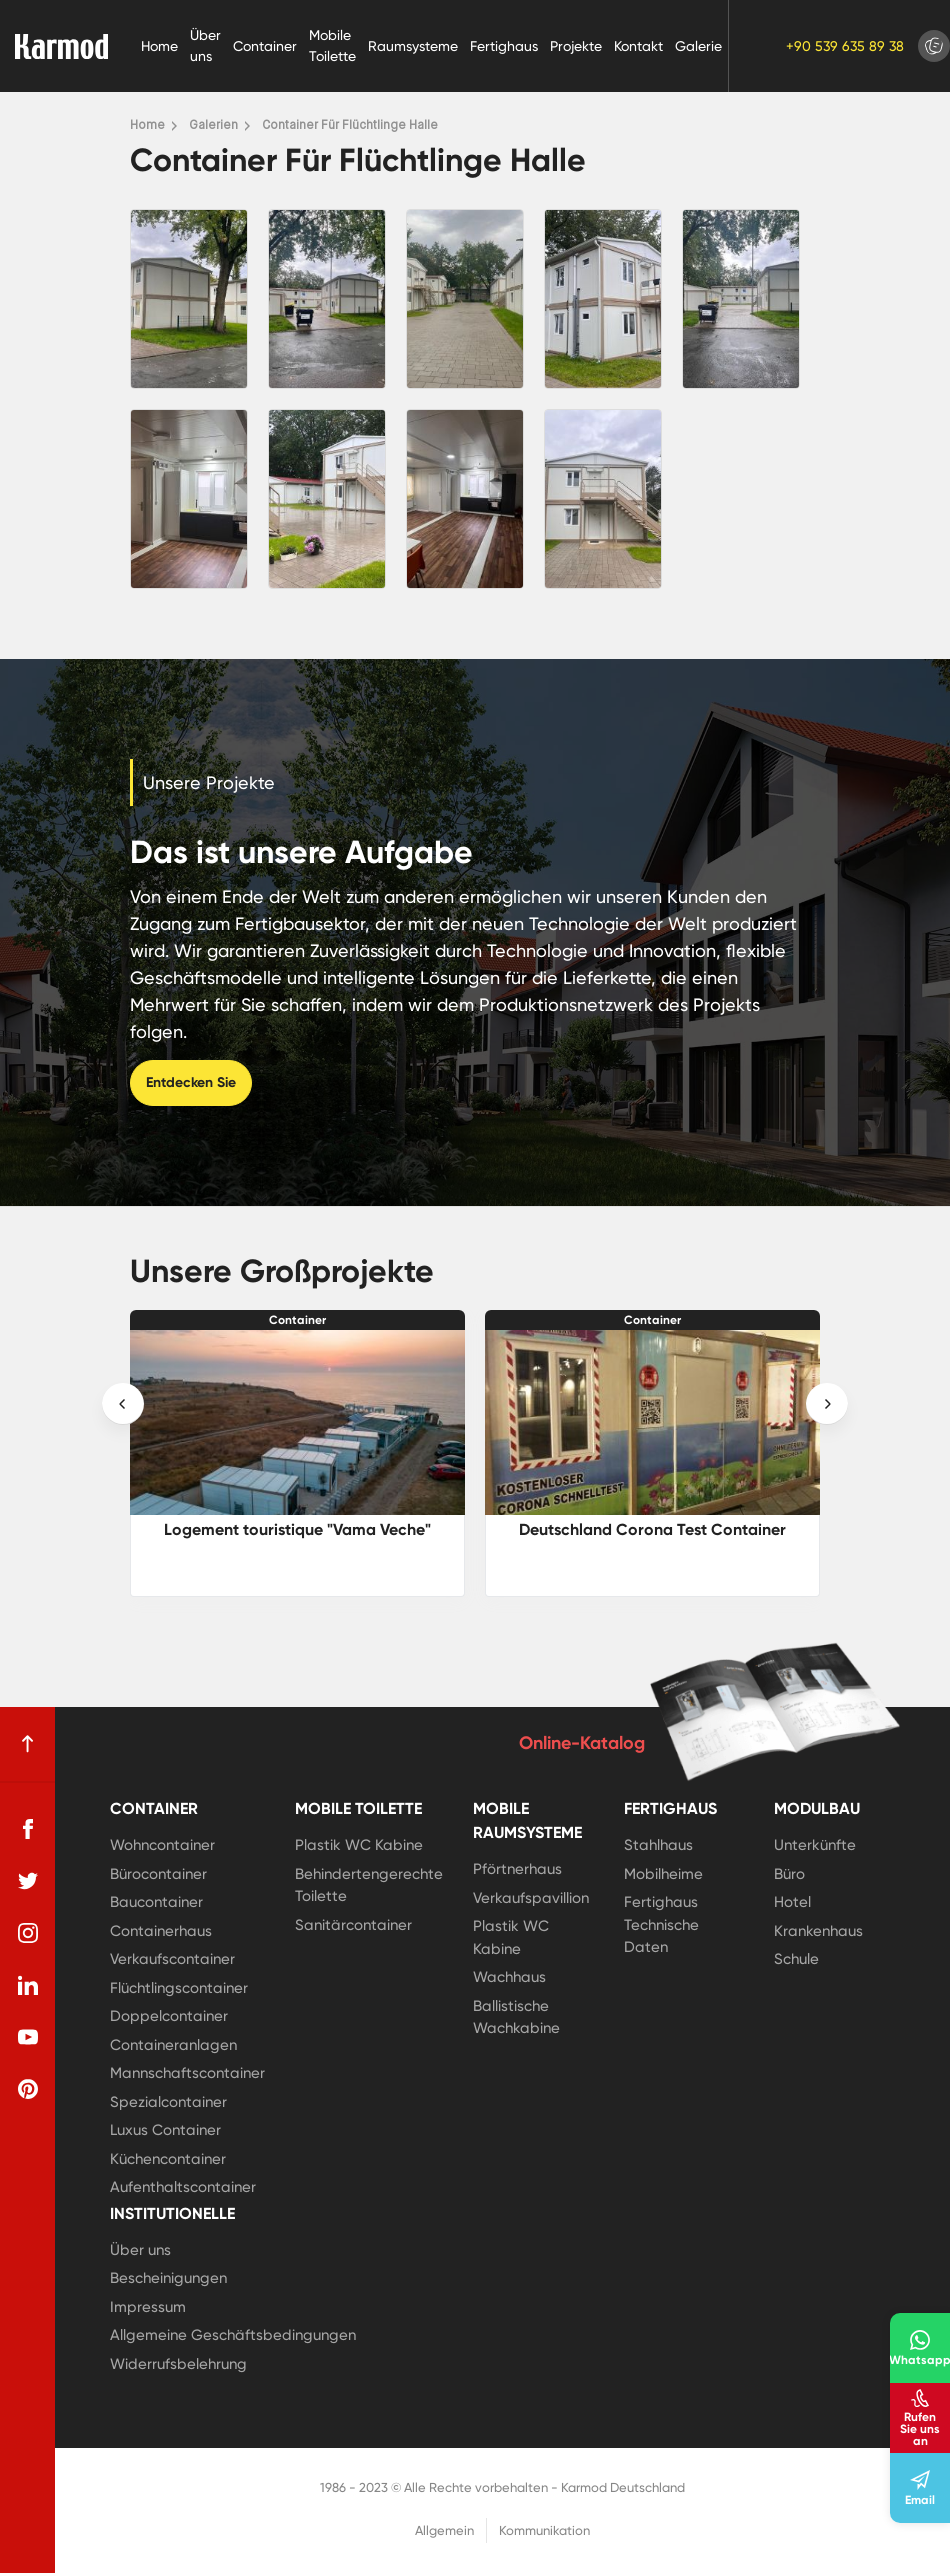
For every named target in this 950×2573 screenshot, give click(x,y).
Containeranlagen (173, 2045)
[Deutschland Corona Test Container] (652, 1422)
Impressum (148, 2307)
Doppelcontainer (169, 2016)
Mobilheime (663, 1874)
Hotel (792, 1902)
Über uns (205, 45)
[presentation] (123, 1404)
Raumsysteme (413, 46)
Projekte (576, 46)
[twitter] (28, 1881)
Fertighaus (504, 46)
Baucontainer (156, 1902)
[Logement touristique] (297, 1422)
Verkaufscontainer (172, 1959)
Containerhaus (161, 1931)
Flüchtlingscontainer (179, 1988)
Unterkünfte (815, 1845)
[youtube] (28, 2037)
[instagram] (28, 1933)
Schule (796, 1959)
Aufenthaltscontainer (183, 2187)
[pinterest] (28, 2089)
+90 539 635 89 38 (845, 46)
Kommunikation (544, 2530)
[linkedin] (28, 1985)
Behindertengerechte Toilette (369, 1885)
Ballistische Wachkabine (516, 2017)
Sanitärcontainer (353, 1925)
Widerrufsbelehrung (178, 2364)
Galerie (698, 46)
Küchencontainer (168, 2159)
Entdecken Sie (191, 1082)
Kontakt (638, 46)
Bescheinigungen (168, 2278)
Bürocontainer (158, 1874)
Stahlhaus (658, 1845)
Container (265, 46)
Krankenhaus (818, 1931)
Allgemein (444, 2530)
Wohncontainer (162, 1845)
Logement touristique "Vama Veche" (297, 1529)
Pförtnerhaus (517, 1869)
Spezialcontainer (168, 2102)
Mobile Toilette (332, 45)
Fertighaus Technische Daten (661, 1924)
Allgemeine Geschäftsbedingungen (233, 2335)
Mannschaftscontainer (187, 2073)
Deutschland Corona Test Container (652, 1529)
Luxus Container (165, 2130)
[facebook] (28, 1829)
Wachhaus (509, 1977)
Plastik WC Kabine (359, 1845)
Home (159, 46)
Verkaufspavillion (531, 1898)
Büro (789, 1874)
